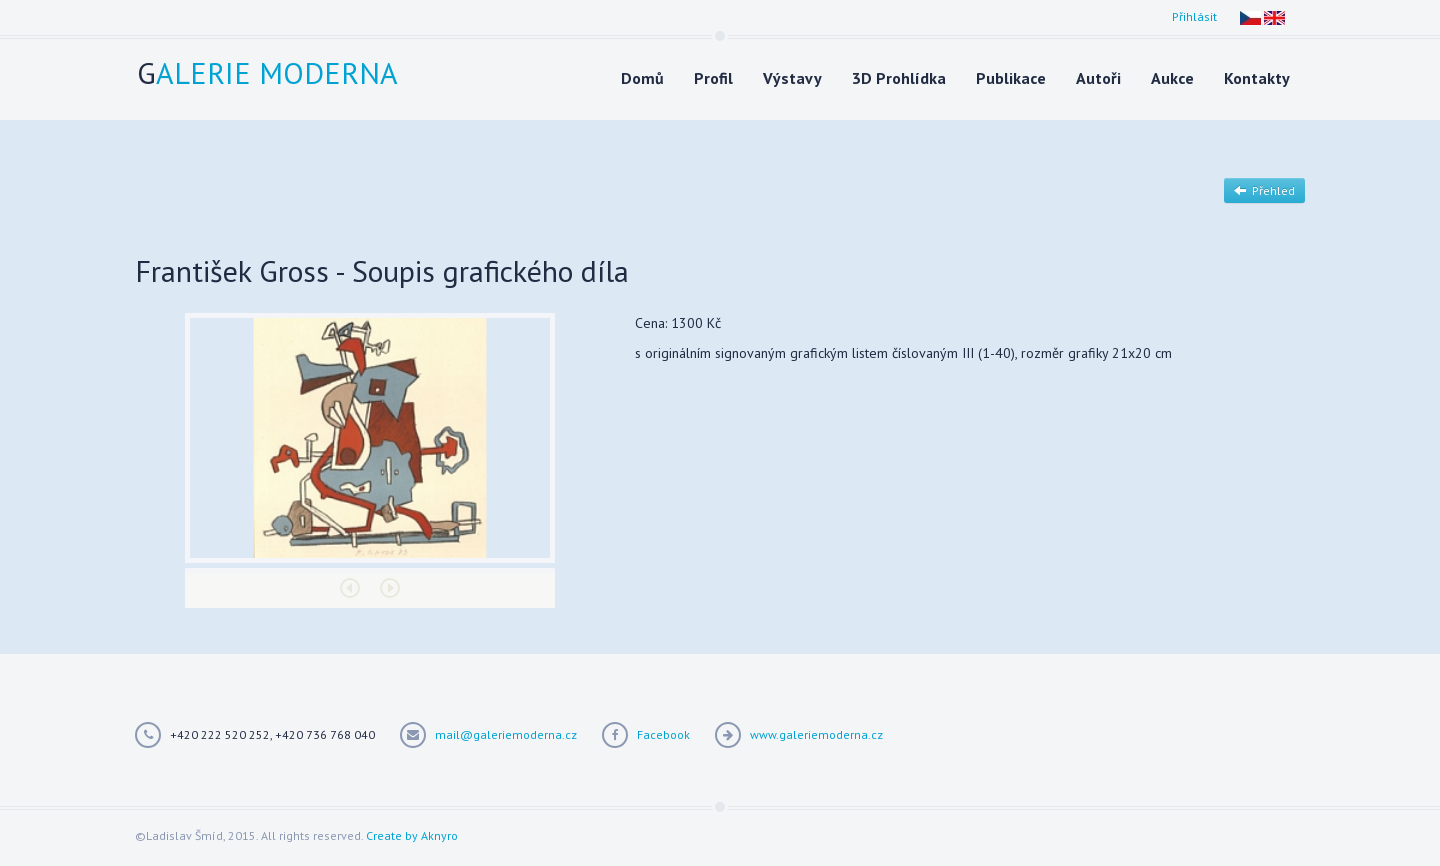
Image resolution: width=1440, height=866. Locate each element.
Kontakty (1257, 78)
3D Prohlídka (899, 78)
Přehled (1264, 190)
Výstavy (792, 78)
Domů (642, 78)
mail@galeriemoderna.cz (506, 734)
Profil (713, 78)
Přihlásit (1194, 16)
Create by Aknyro (412, 835)
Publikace (1011, 78)
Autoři (1098, 78)
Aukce (1172, 78)
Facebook (663, 734)
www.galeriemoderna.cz (816, 734)
